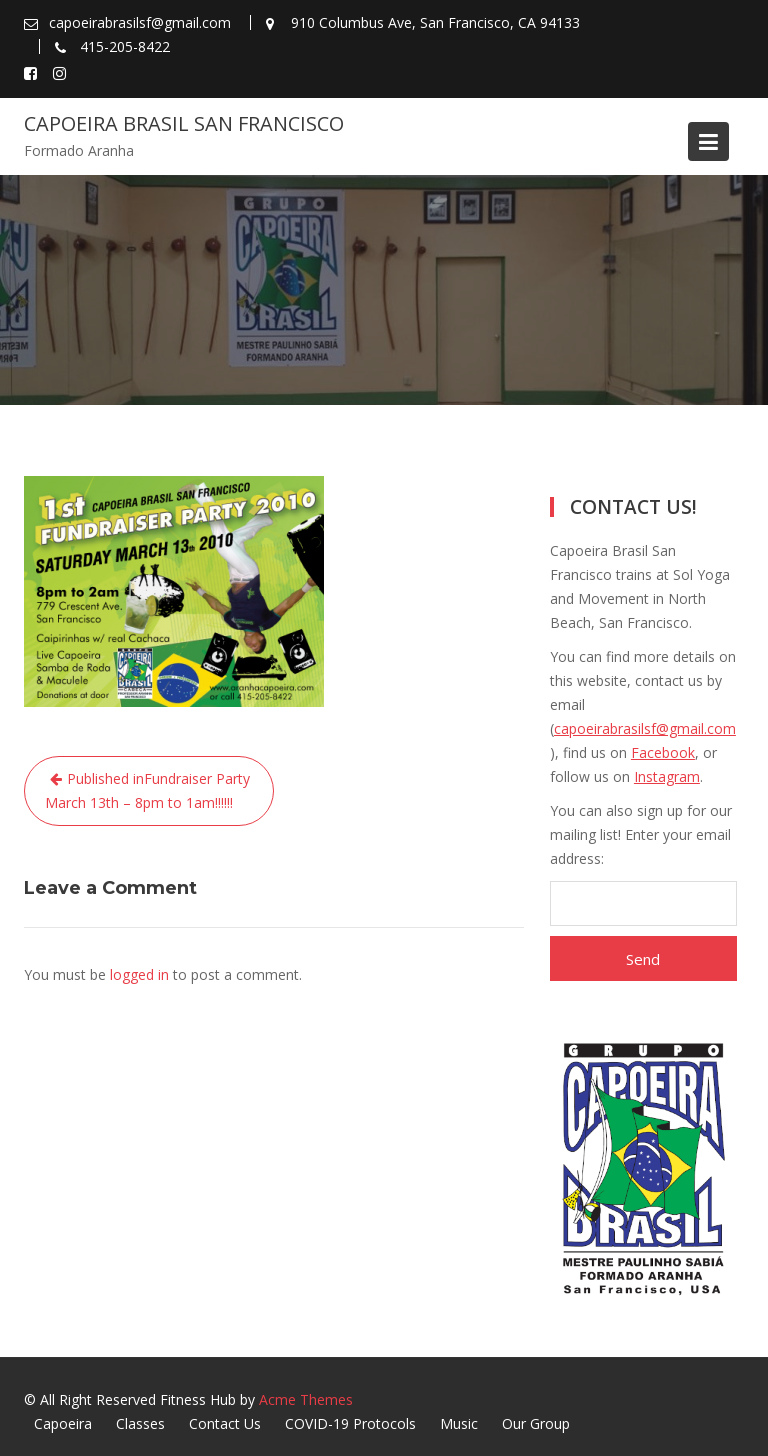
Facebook (663, 752)
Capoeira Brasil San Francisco (184, 123)
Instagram (667, 776)
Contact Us (225, 1423)
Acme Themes (306, 1399)
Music (459, 1423)
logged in (139, 974)
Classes (140, 1423)
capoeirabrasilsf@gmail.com (645, 728)
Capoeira (63, 1423)
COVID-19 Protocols (350, 1423)
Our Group (536, 1423)
